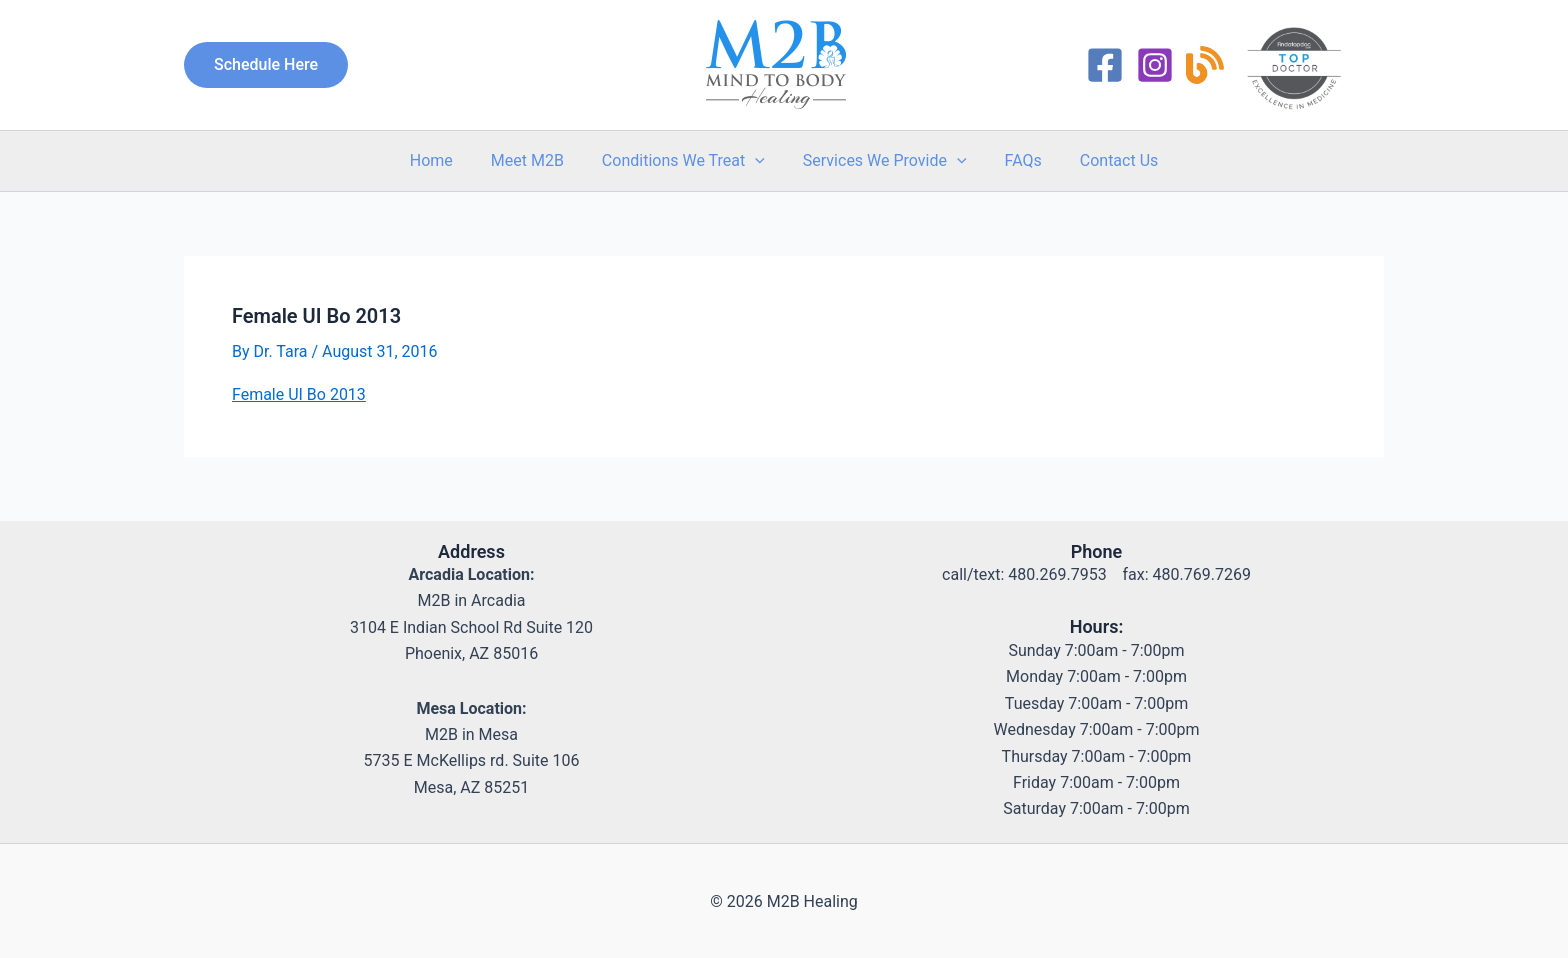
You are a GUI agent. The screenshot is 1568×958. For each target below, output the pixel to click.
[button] (266, 64)
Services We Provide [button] (882, 158)
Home (446, 157)
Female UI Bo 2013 (299, 392)
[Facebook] (1105, 64)
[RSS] (1205, 64)
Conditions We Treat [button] (686, 158)
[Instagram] (1155, 64)
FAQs (1014, 157)
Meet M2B (536, 157)
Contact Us (1104, 157)
